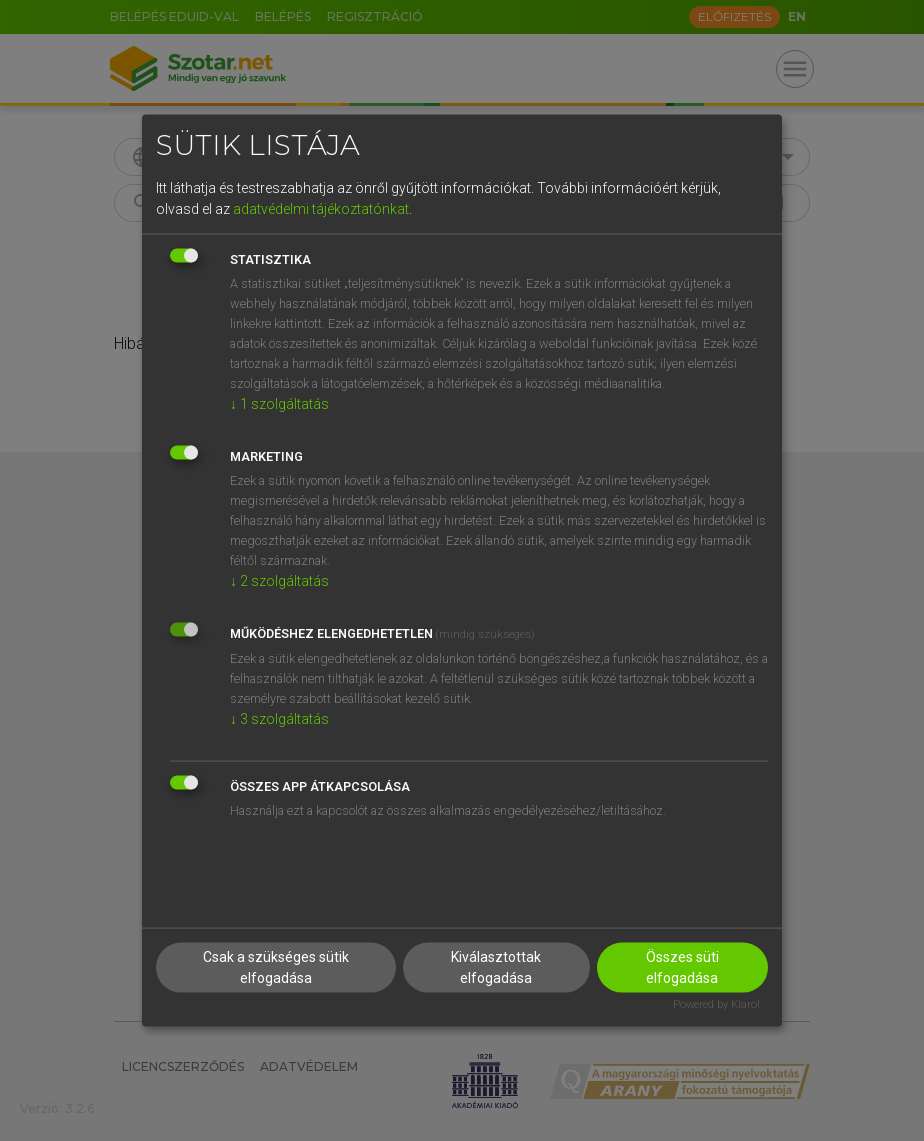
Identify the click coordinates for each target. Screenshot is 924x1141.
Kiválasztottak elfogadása (496, 966)
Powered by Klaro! (716, 1003)
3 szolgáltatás (279, 719)
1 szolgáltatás (279, 404)
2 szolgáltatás (279, 581)
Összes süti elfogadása (682, 966)
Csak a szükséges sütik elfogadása (276, 966)
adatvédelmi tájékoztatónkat (321, 209)
